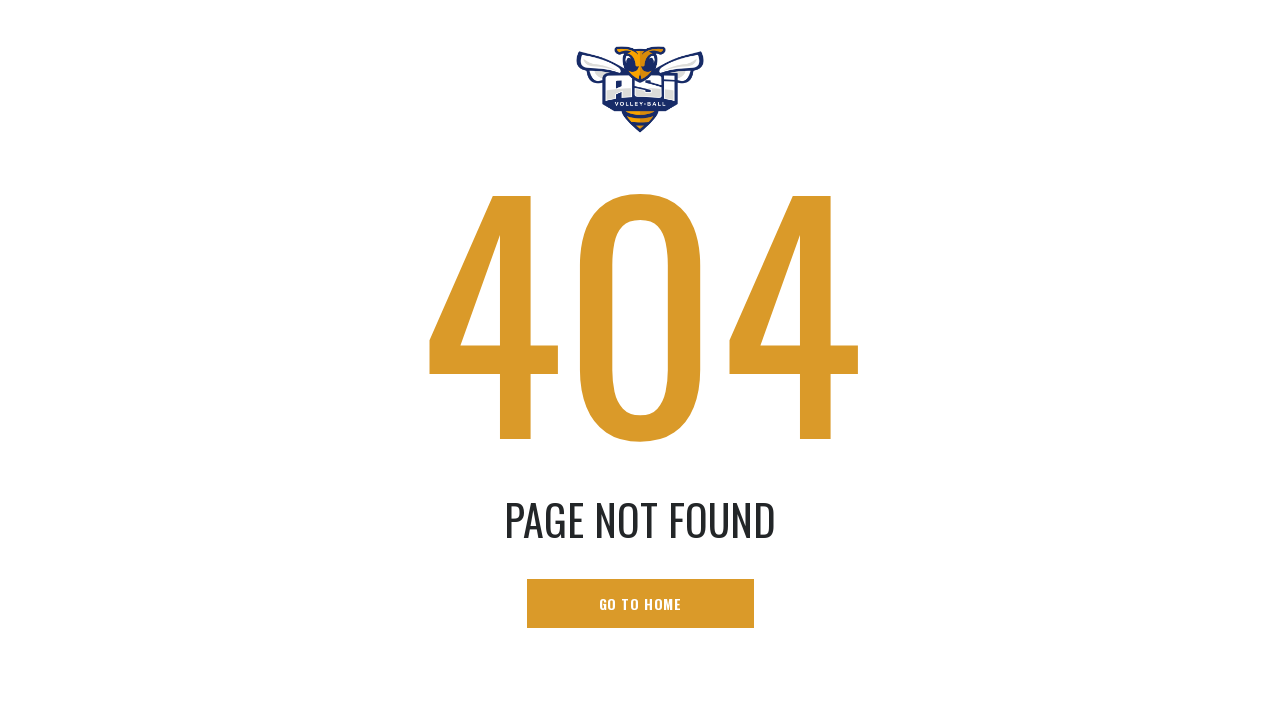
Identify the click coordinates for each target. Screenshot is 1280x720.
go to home (640, 603)
